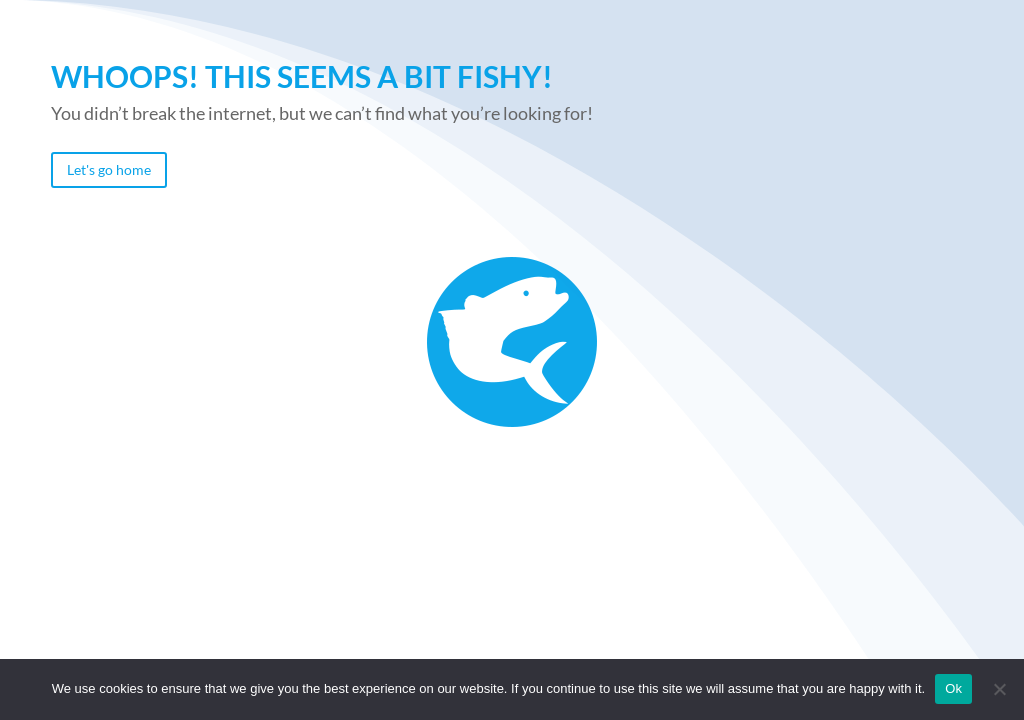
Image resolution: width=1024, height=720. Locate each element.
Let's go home (109, 169)
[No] (999, 689)
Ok (953, 688)
